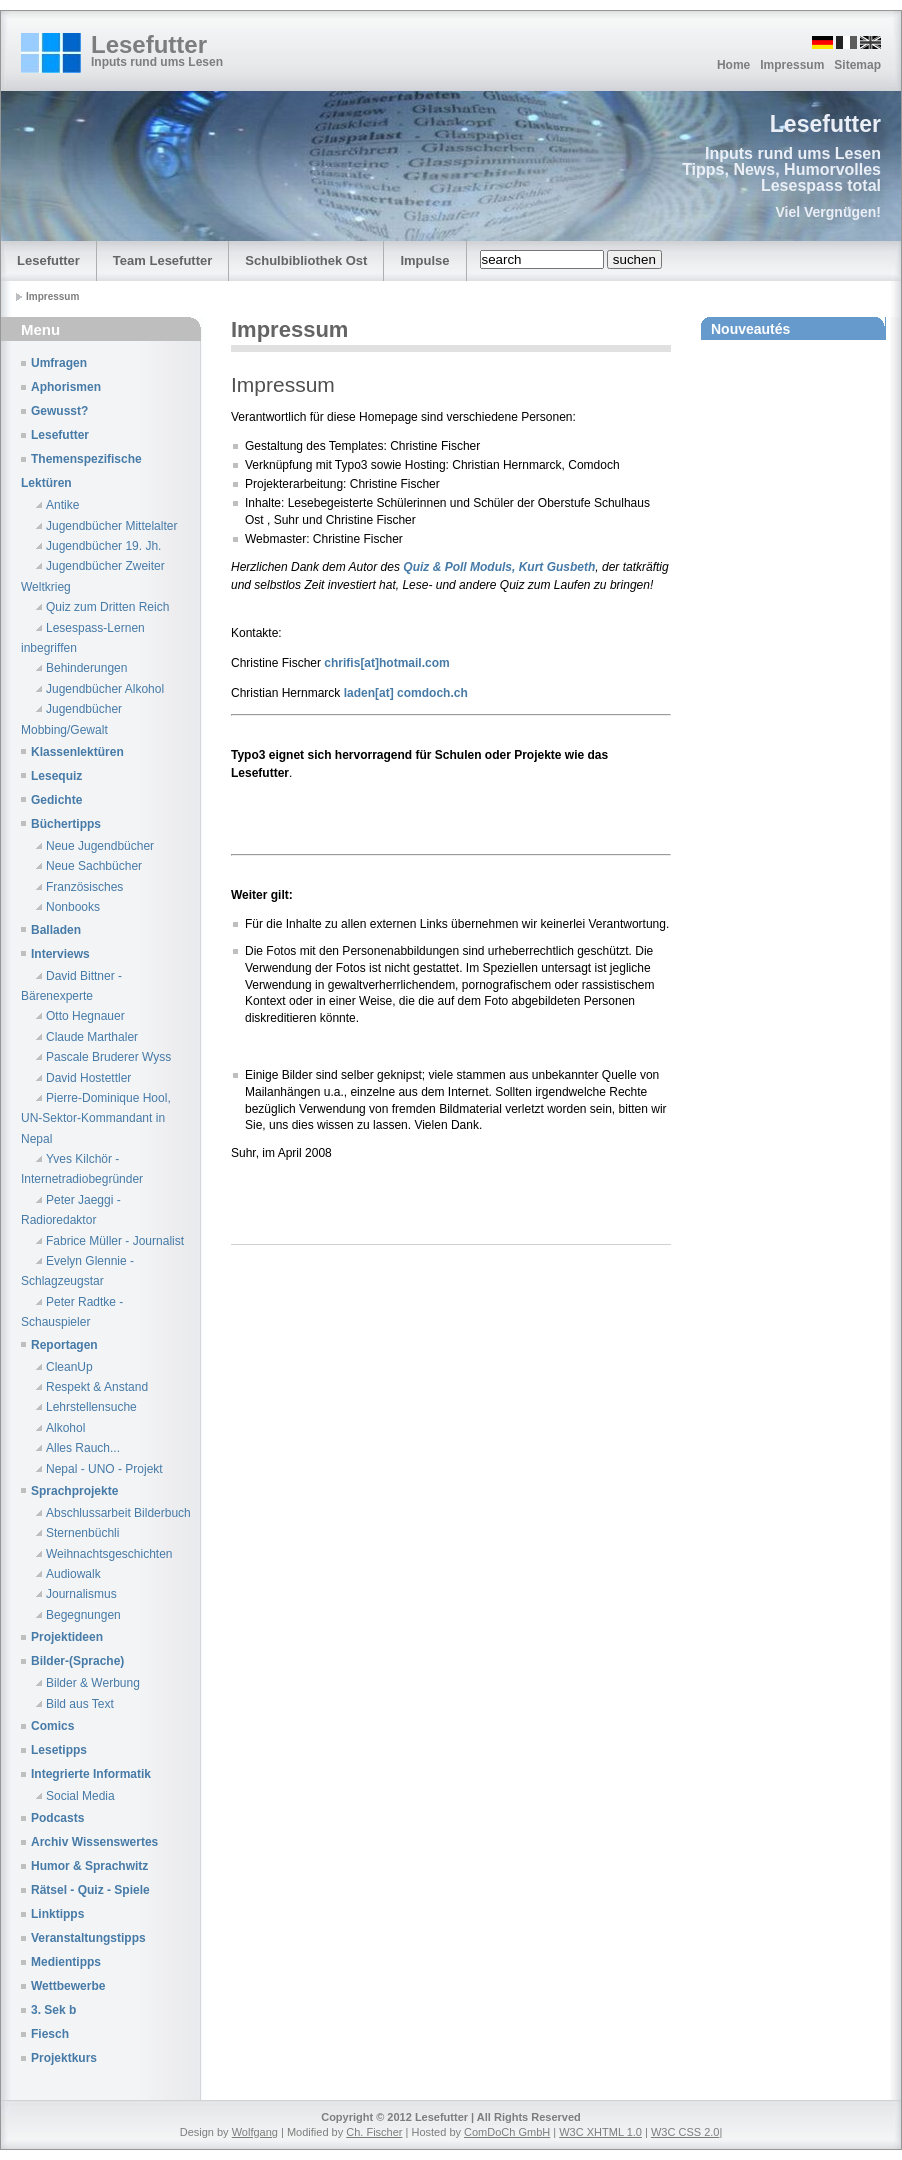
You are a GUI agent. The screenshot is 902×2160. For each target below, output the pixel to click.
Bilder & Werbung (93, 1683)
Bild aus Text (80, 1704)
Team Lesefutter (162, 260)
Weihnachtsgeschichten (109, 1554)
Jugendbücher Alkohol (105, 689)
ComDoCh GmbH (507, 2132)
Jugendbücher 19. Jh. (103, 546)
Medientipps (66, 1962)
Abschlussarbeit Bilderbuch (118, 1513)
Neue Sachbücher (94, 866)
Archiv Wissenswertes (94, 1842)
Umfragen (59, 363)
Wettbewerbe (68, 1986)
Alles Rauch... (83, 1448)
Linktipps (57, 1914)
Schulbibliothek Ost (306, 260)
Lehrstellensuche (91, 1407)
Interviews (60, 954)
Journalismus (81, 1594)
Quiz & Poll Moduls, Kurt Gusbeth (499, 567)
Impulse (424, 260)
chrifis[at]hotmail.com (385, 663)
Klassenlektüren (77, 752)
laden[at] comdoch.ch (406, 693)
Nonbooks (73, 907)
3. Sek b (53, 2010)
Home (733, 65)
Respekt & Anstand (97, 1387)
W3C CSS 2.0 (685, 2132)
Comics (52, 1726)
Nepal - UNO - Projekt (104, 1469)
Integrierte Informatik (91, 1774)
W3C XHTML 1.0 (600, 2132)
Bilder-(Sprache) (77, 1661)
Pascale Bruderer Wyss (108, 1057)
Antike (62, 505)
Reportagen (64, 1345)
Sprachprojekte (74, 1491)
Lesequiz (56, 776)
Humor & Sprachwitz (89, 1866)
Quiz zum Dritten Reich (107, 607)
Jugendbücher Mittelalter (111, 526)
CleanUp (69, 1367)
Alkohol (65, 1428)
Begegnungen (83, 1615)
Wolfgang (255, 2132)
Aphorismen (66, 387)
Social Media (80, 1796)
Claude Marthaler (92, 1037)
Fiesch (50, 2034)
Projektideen (67, 1637)
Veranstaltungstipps (88, 1938)
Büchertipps (66, 824)
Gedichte (56, 800)
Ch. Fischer (374, 2132)
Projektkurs (64, 2058)
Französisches (84, 887)
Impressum (792, 65)
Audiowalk (73, 1574)
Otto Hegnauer (85, 1016)
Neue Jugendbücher (100, 846)
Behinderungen (86, 668)
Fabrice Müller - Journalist (115, 1241)
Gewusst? (59, 411)
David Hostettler (88, 1078)
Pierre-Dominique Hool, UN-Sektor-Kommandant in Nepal (96, 1118)
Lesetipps (59, 1750)
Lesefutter (149, 44)
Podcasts (57, 1818)
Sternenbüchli (82, 1533)
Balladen (56, 930)
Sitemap (857, 65)
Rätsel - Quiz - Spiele (90, 1890)
